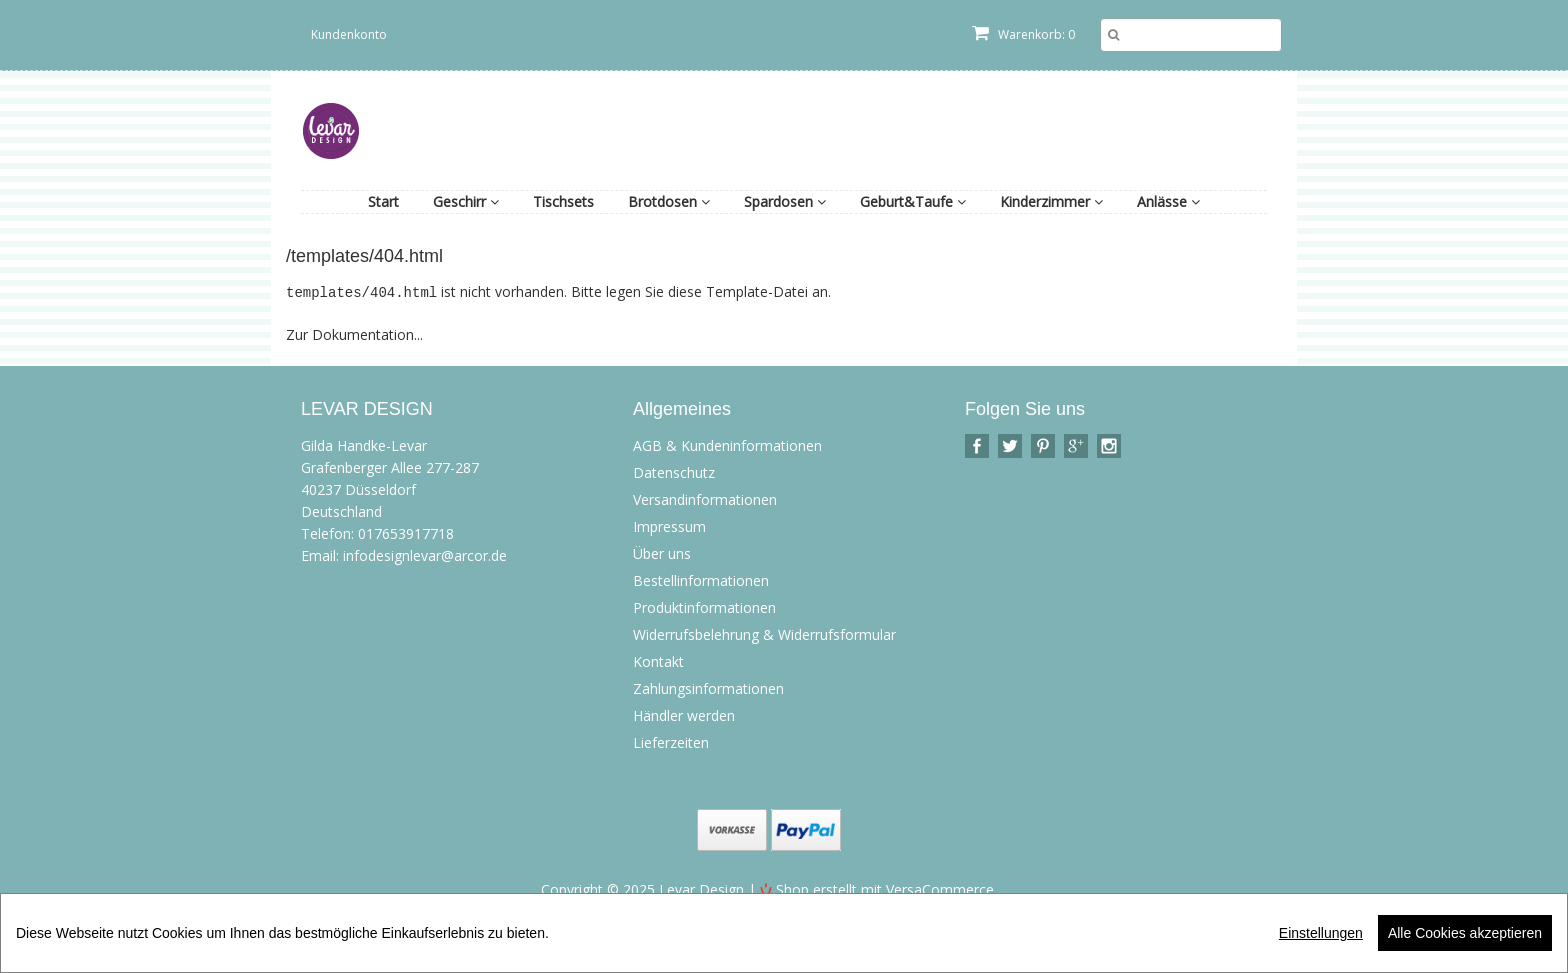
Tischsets (563, 202)
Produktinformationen (704, 606)
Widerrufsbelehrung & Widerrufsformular (764, 633)
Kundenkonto (349, 34)
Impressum (669, 525)
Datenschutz (674, 471)
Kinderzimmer (1051, 202)
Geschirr (466, 202)
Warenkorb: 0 (1023, 34)
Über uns (662, 552)
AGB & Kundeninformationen (727, 444)
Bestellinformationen (701, 579)
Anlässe (1168, 202)
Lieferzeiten (671, 741)
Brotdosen (669, 202)
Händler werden (684, 714)
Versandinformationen (705, 498)
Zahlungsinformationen (708, 687)
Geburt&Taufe (913, 202)
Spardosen (785, 202)
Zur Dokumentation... (354, 333)
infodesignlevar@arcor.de (425, 554)
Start (383, 202)
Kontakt (658, 660)
